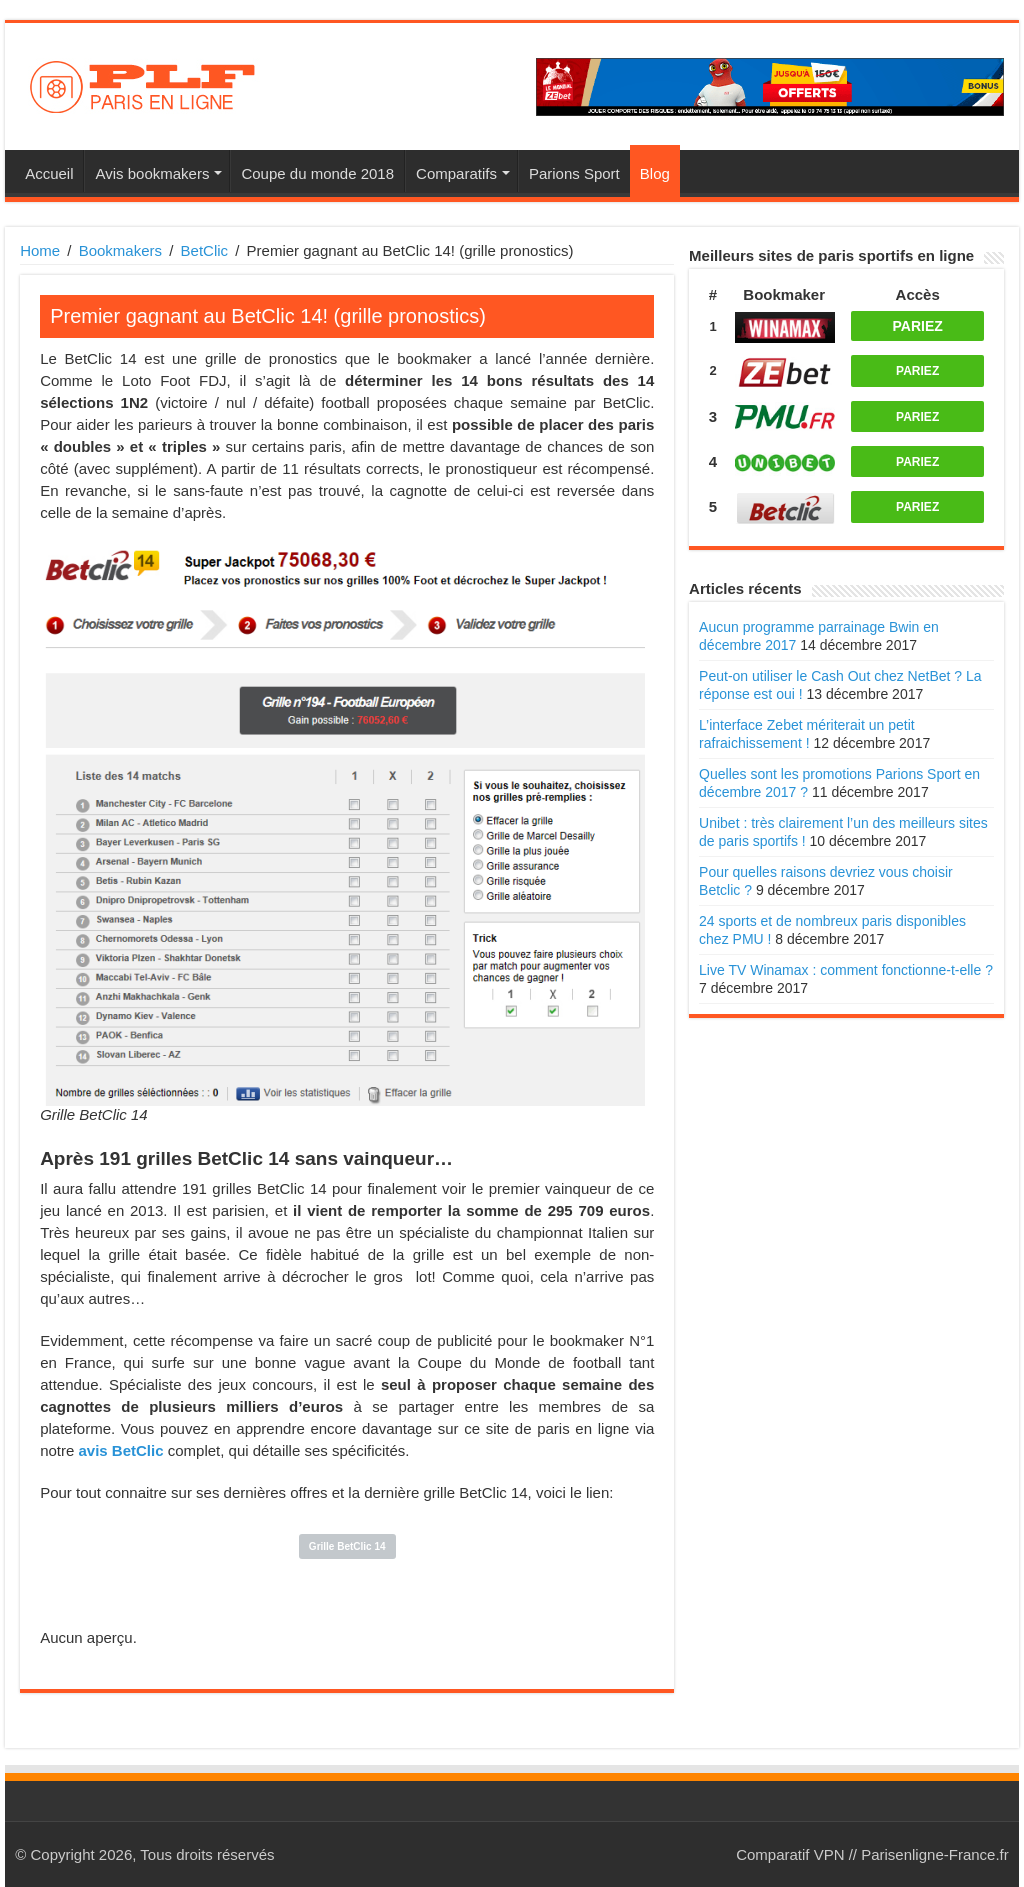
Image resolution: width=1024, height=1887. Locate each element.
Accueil (49, 173)
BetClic (205, 250)
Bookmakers (120, 250)
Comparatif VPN (790, 1854)
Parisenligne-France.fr (935, 1854)
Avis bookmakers (152, 173)
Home (40, 250)
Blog (655, 173)
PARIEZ (918, 326)
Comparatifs (456, 173)
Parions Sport (574, 173)
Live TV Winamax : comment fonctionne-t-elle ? (846, 970)
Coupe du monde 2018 (317, 173)
